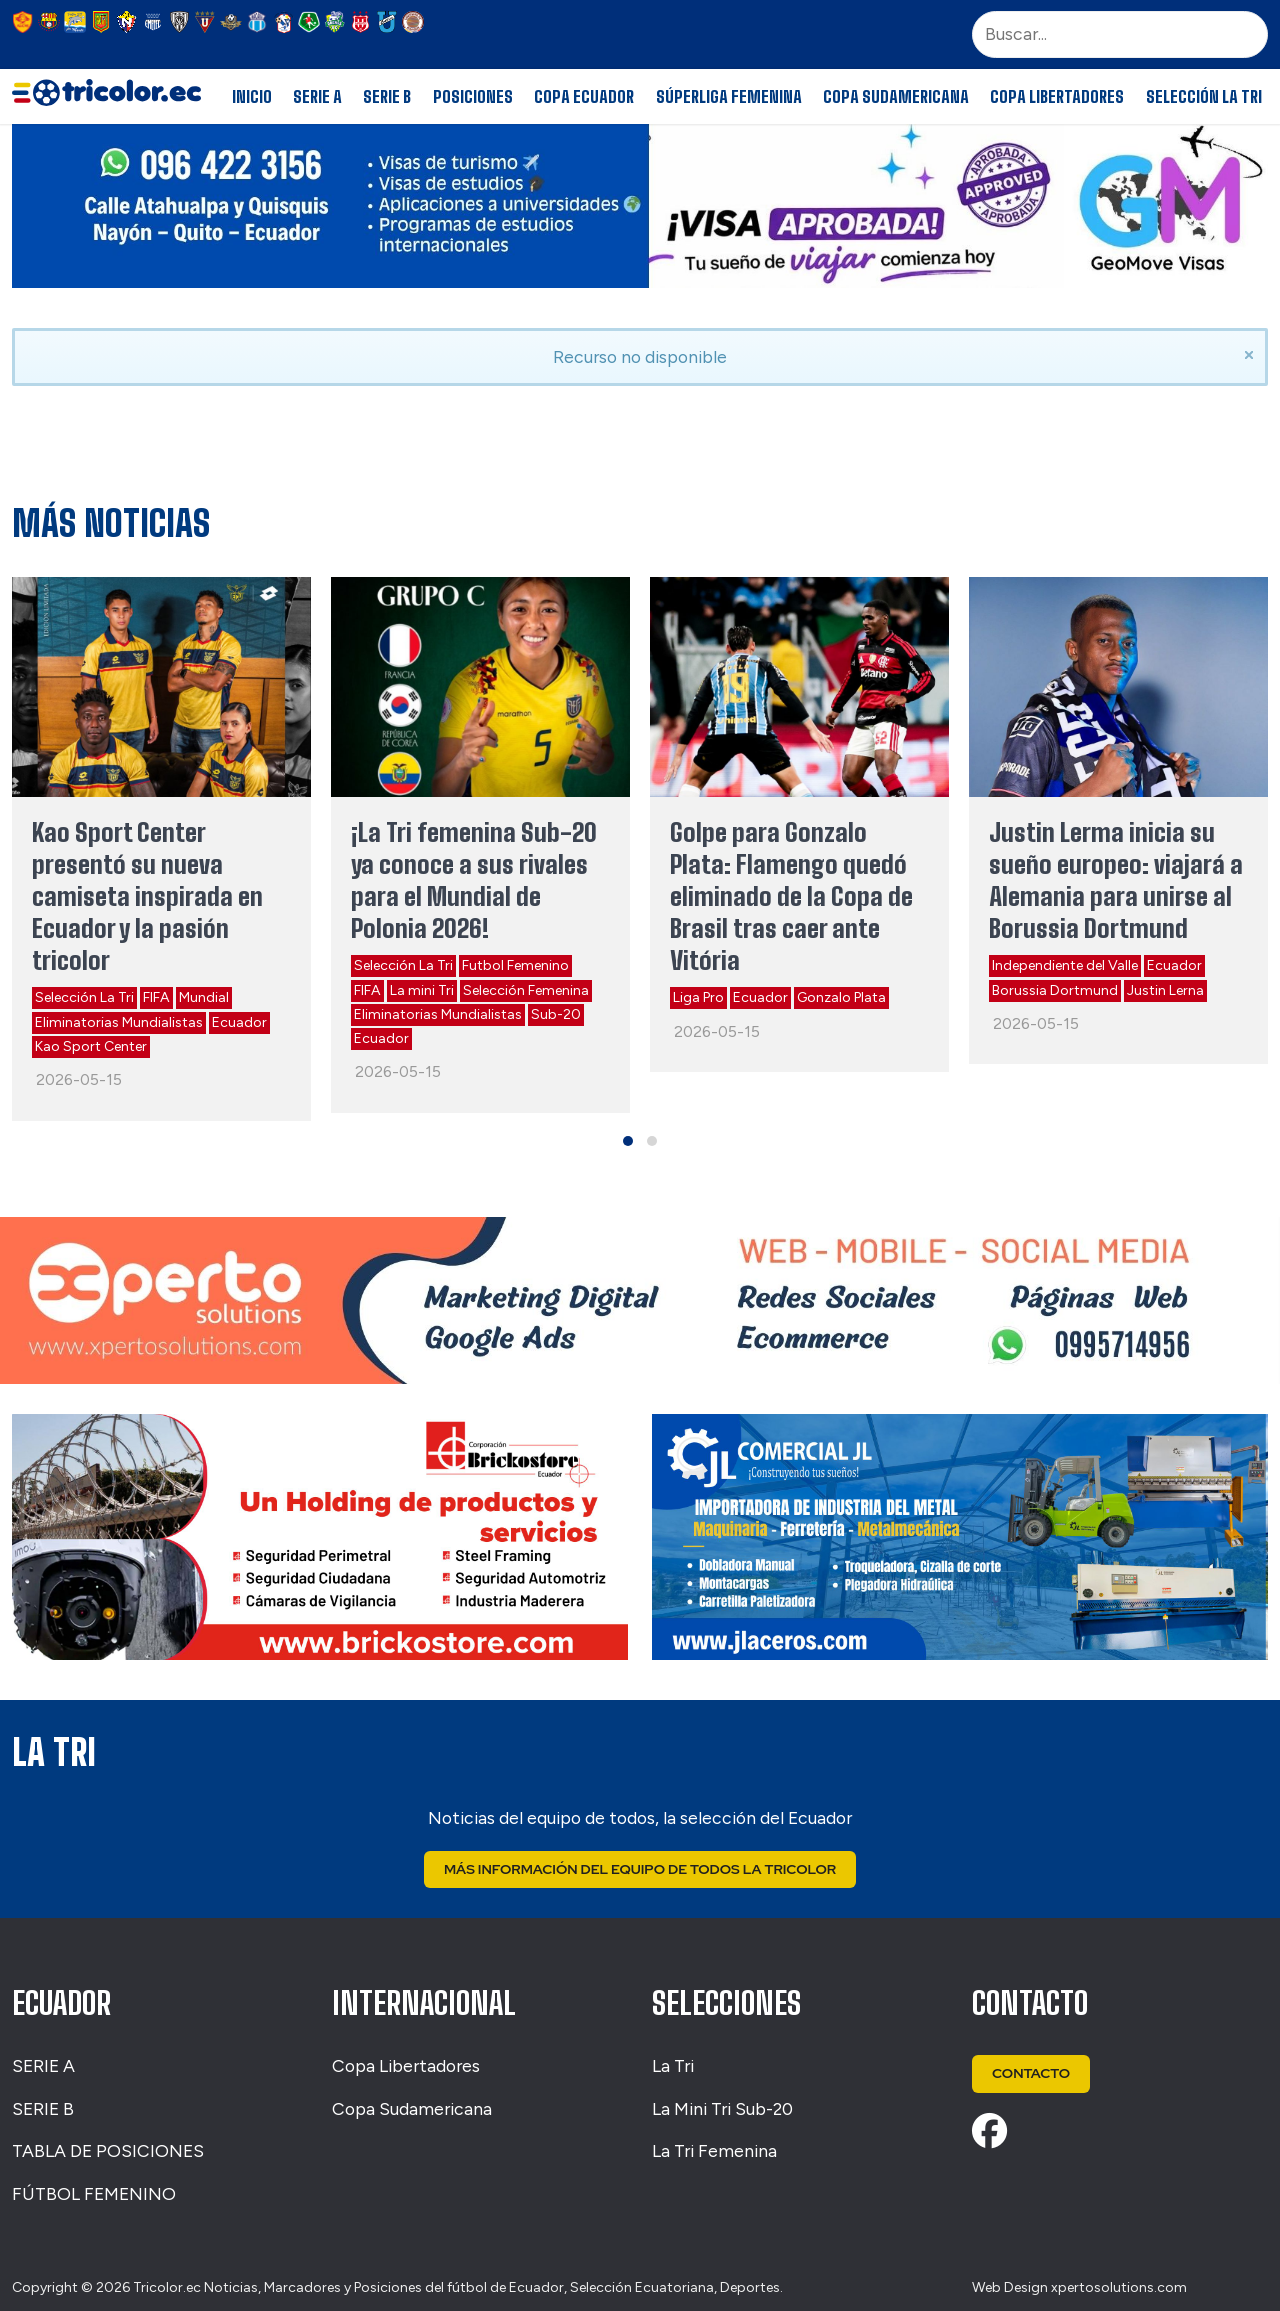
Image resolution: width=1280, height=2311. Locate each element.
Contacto (1031, 2074)
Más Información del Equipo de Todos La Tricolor (639, 1870)
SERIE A (43, 2065)
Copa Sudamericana (896, 96)
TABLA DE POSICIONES (108, 2151)
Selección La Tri (1204, 96)
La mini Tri (422, 990)
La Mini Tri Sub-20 (722, 2108)
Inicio (252, 96)
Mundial (204, 997)
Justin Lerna (1165, 990)
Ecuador (239, 1022)
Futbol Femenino (515, 965)
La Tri (673, 2065)
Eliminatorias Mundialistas (119, 1022)
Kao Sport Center (91, 1046)
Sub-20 (556, 1014)
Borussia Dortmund (1055, 990)
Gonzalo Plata (841, 997)
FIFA (156, 997)
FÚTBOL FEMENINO (94, 2193)
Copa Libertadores (1057, 96)
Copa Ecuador (584, 96)
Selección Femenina (526, 990)
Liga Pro (698, 997)
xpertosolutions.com (1119, 2287)
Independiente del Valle (1065, 965)
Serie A (317, 96)
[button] (628, 1141)
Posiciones (473, 96)
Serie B (387, 96)
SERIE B (43, 2108)
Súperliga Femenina (729, 96)
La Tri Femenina (714, 2151)
